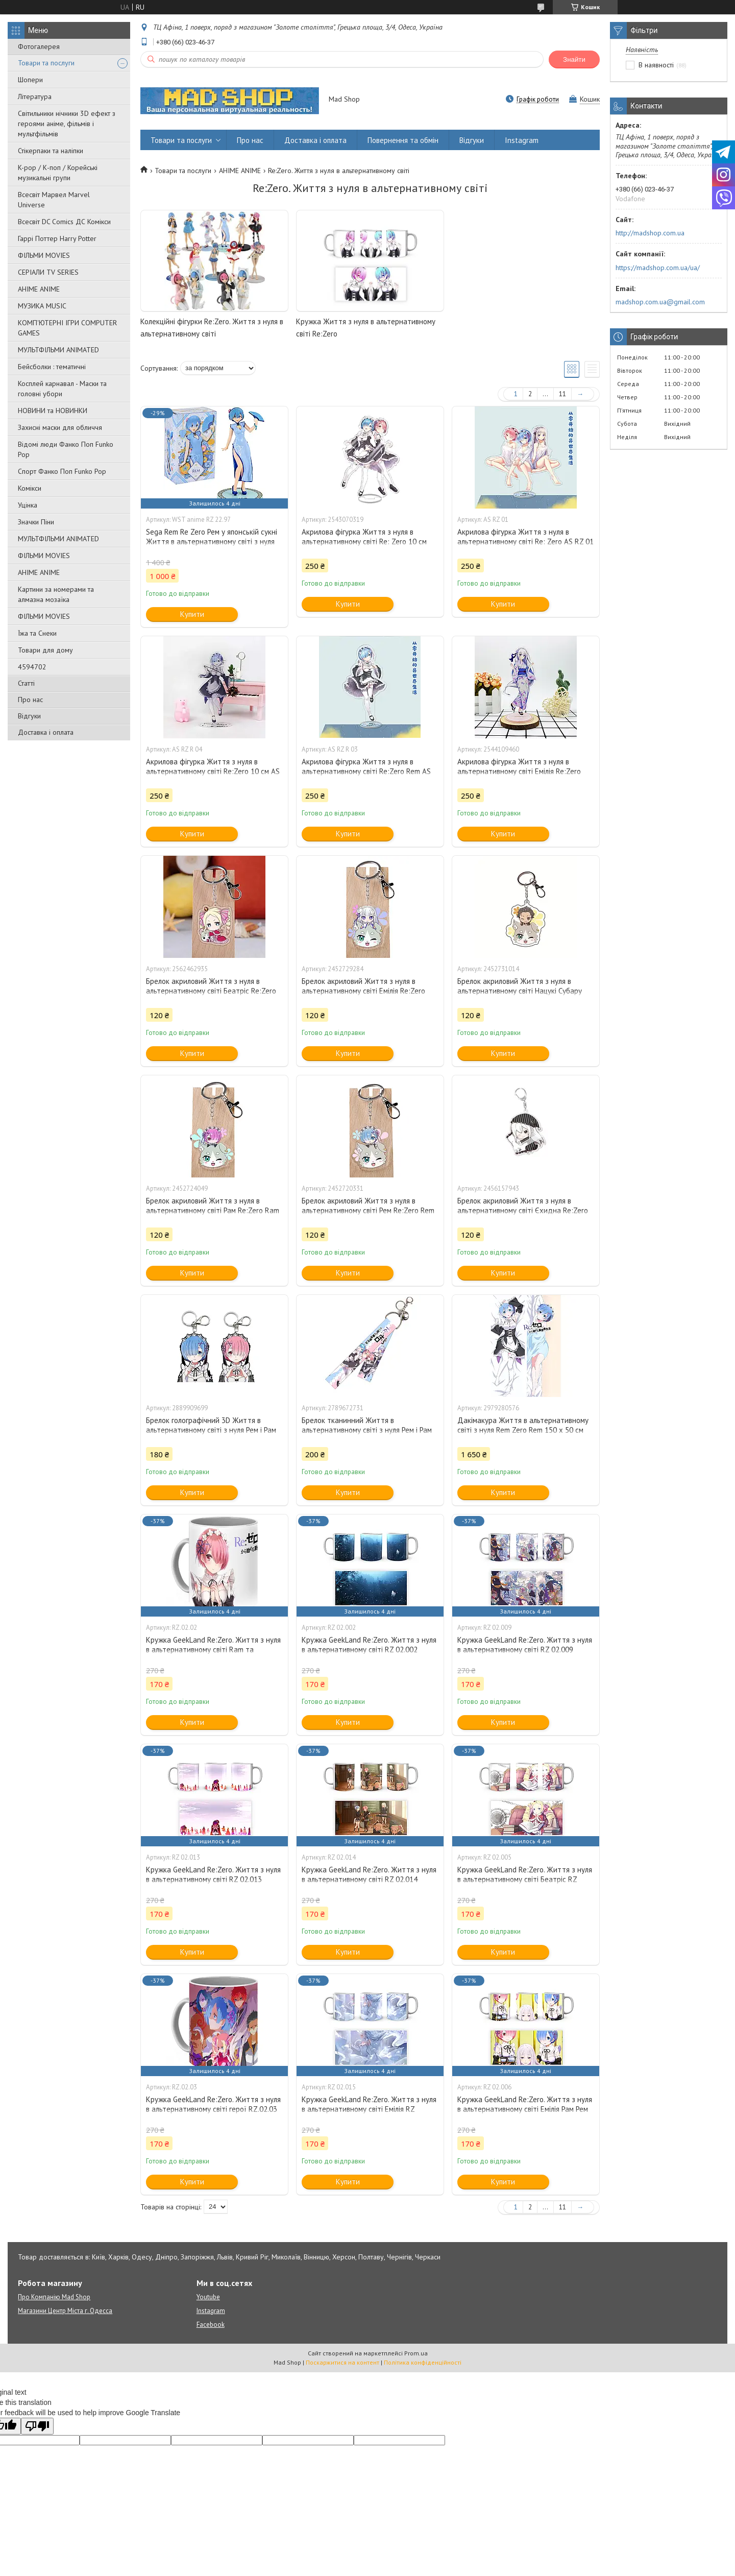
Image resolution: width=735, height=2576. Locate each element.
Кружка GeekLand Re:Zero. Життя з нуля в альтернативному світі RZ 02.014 (369, 1874)
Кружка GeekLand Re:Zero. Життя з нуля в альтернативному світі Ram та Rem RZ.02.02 (213, 1649)
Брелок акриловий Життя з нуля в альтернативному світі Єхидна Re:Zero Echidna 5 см (522, 1210)
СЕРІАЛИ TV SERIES (48, 272)
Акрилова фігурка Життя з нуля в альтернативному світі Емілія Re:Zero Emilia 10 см (519, 771)
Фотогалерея (39, 46)
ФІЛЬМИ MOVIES (44, 255)
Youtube (208, 2297)
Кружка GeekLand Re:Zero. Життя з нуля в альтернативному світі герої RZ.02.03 (213, 2104)
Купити (192, 614)
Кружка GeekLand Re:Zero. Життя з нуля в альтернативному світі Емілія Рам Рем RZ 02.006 (524, 2109)
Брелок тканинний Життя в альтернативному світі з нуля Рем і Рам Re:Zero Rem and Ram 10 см (367, 1430)
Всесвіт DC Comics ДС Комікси (64, 221)
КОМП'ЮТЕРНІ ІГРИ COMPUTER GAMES (67, 328)
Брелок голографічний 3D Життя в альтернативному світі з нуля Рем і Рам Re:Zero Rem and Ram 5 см (211, 1430)
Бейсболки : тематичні (52, 366)
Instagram (521, 140)
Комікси (29, 488)
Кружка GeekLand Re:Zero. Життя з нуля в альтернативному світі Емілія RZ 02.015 (369, 2109)
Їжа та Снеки (37, 633)
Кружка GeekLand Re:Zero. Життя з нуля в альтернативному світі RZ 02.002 (369, 1644)
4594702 (32, 666)
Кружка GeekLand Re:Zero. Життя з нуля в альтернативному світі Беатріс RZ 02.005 (524, 1879)
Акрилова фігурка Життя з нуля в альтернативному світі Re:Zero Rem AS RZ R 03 (366, 771)
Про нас (30, 699)
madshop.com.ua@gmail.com (660, 301)
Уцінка (27, 505)
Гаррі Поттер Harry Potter (57, 238)
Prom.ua (416, 2353)
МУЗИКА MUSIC (42, 305)
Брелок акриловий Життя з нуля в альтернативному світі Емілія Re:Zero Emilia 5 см (363, 990)
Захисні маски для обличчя (60, 427)
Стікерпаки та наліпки (50, 150)
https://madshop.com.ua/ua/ (658, 267)
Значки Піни (36, 521)
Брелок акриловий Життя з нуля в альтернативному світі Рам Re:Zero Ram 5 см (212, 1210)
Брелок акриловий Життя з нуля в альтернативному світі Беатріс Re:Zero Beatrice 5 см (211, 990)
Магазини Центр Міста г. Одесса (65, 2310)
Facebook (211, 2324)
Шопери (30, 79)
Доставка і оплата (46, 732)
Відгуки (29, 715)
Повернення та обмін (403, 140)
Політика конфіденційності (422, 2362)
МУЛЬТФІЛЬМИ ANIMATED (58, 349)
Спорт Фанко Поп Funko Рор (62, 471)
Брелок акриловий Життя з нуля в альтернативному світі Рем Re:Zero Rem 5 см (368, 1210)
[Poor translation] (37, 2426)
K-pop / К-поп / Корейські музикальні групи (57, 172)
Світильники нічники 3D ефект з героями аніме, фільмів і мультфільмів (66, 123)
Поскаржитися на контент (342, 2362)
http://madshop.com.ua (650, 232)
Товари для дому (45, 650)
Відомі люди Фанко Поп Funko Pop (65, 449)
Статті (26, 683)
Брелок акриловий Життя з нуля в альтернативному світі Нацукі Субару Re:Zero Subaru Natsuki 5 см (519, 990)
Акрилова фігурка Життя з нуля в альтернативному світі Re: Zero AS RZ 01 (525, 536)
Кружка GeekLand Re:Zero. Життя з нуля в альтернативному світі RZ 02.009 (524, 1644)
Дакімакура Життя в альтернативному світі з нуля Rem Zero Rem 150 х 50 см (523, 1425)
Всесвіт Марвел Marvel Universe (54, 199)
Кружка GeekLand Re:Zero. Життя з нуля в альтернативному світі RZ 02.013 (213, 1874)
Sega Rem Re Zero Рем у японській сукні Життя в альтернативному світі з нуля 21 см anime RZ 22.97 (211, 541)
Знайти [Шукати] (574, 59)
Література (35, 96)
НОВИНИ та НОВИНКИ (52, 410)
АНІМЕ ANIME (39, 289)
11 (562, 394)
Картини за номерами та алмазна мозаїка (56, 594)
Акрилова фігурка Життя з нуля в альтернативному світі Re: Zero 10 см (364, 536)
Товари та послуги (46, 62)
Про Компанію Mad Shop (54, 2297)
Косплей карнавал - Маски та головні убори (62, 388)
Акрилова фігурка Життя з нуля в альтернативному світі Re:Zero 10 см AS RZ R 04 (213, 771)
